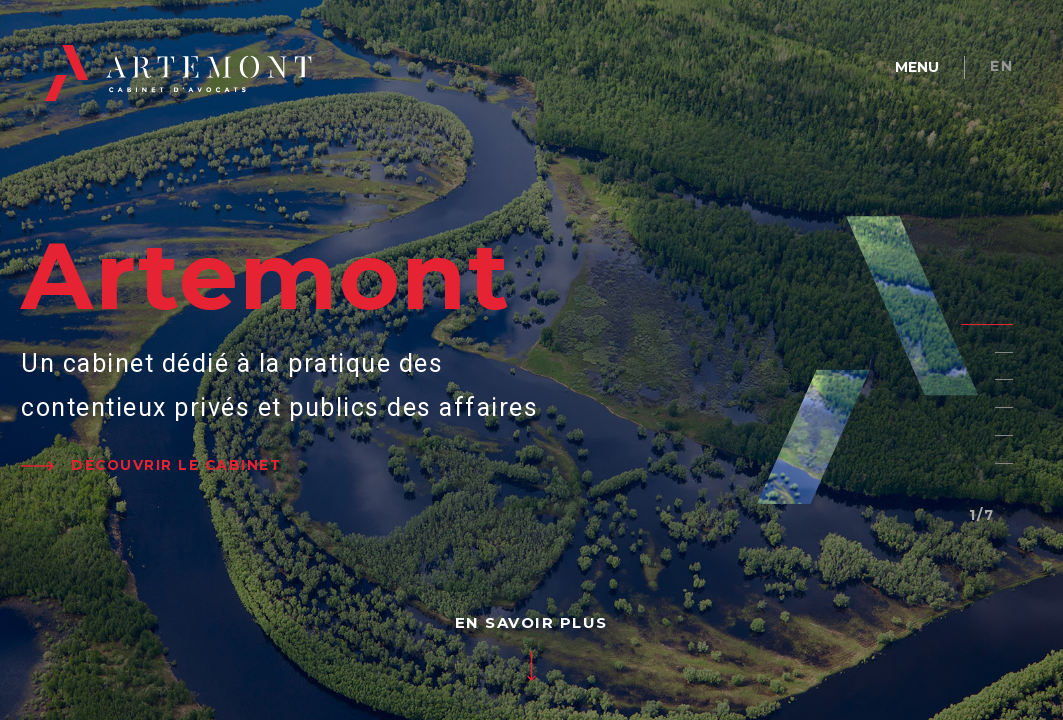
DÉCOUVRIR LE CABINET (176, 465)
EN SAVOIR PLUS (531, 622)
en (1001, 66)
